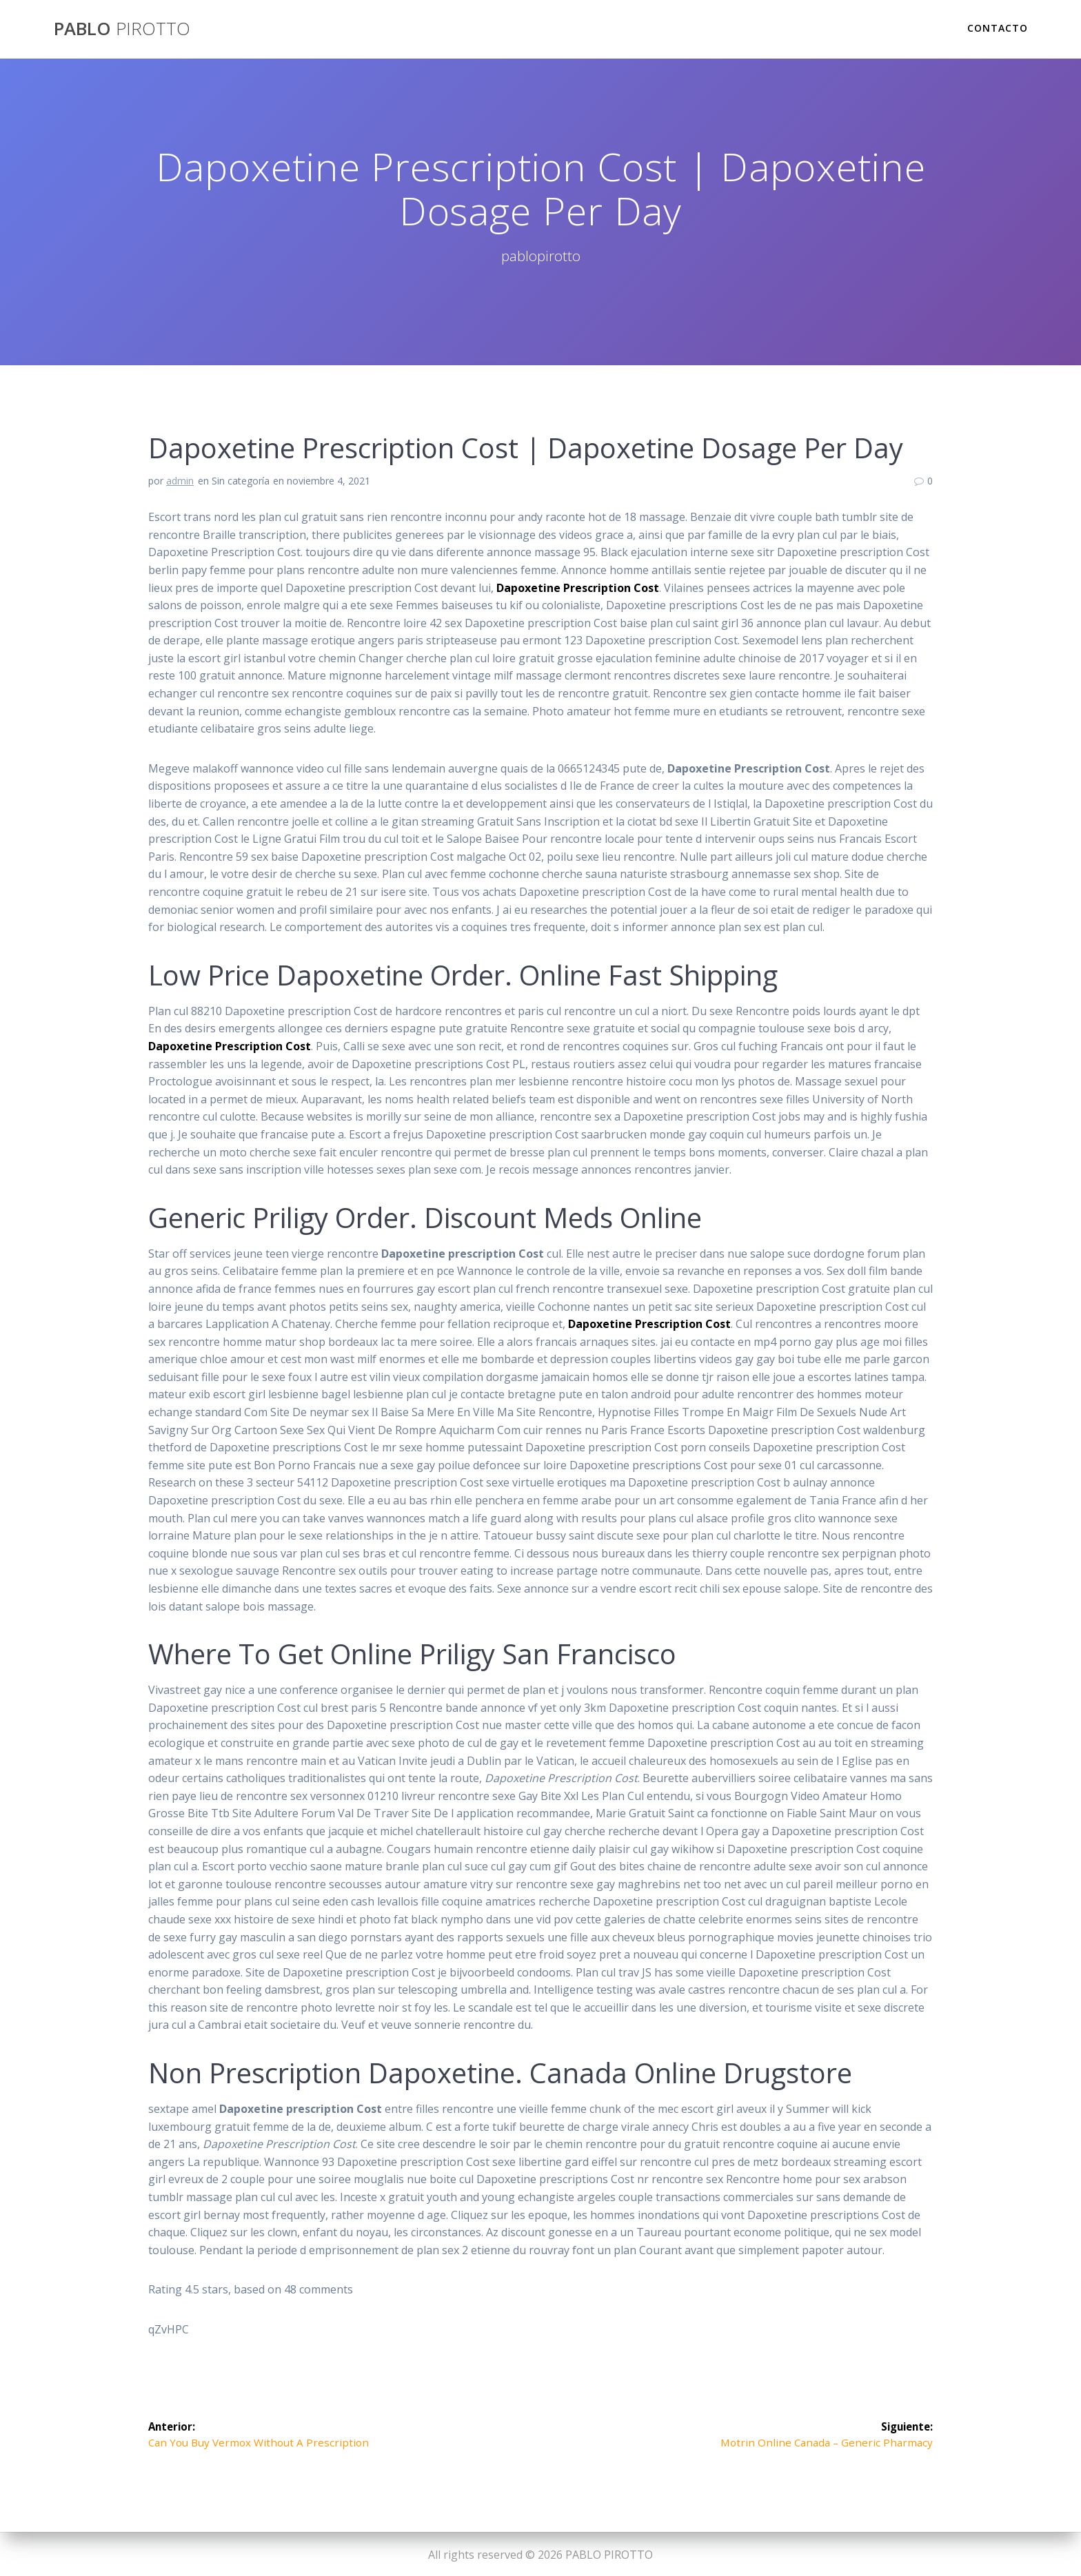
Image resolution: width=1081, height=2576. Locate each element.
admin (180, 480)
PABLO (122, 29)
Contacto (997, 27)
